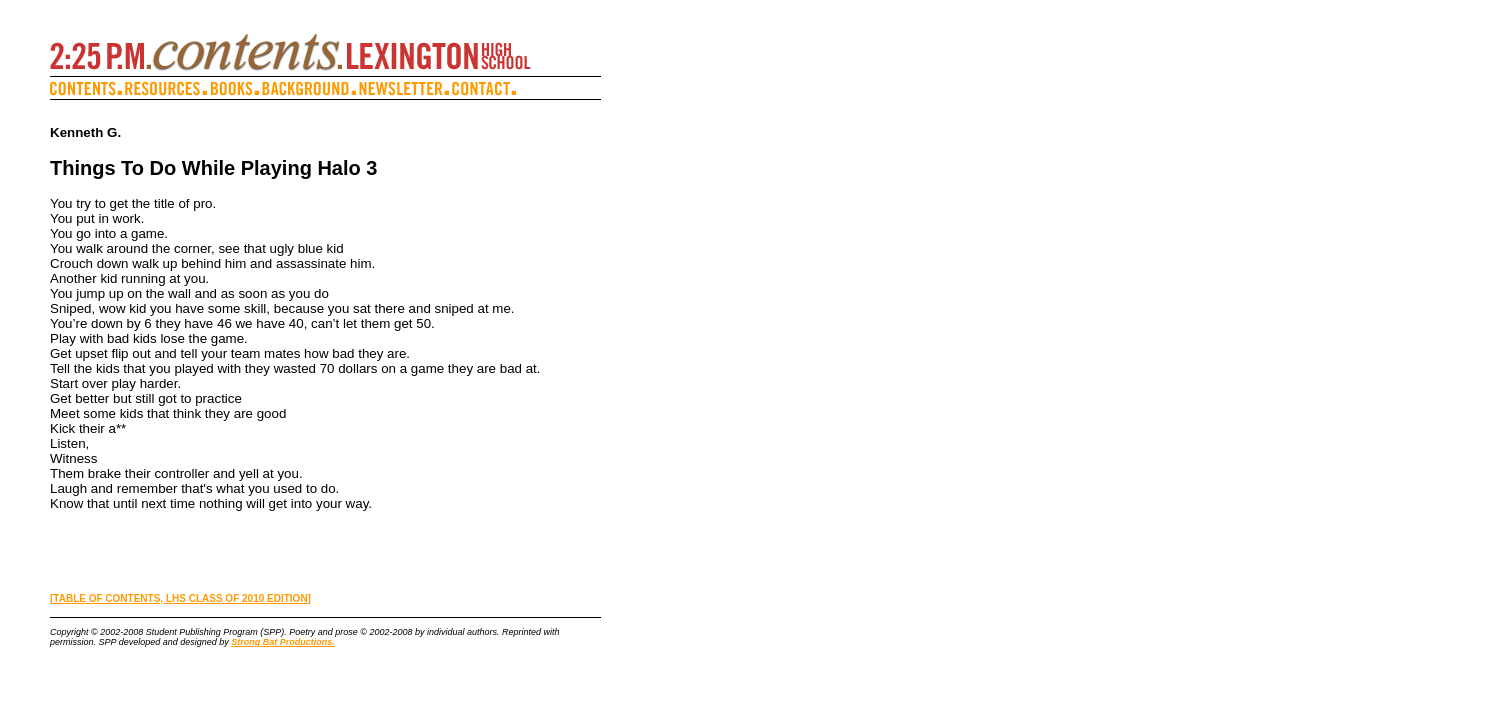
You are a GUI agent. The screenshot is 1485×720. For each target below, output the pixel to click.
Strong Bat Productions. (283, 642)
